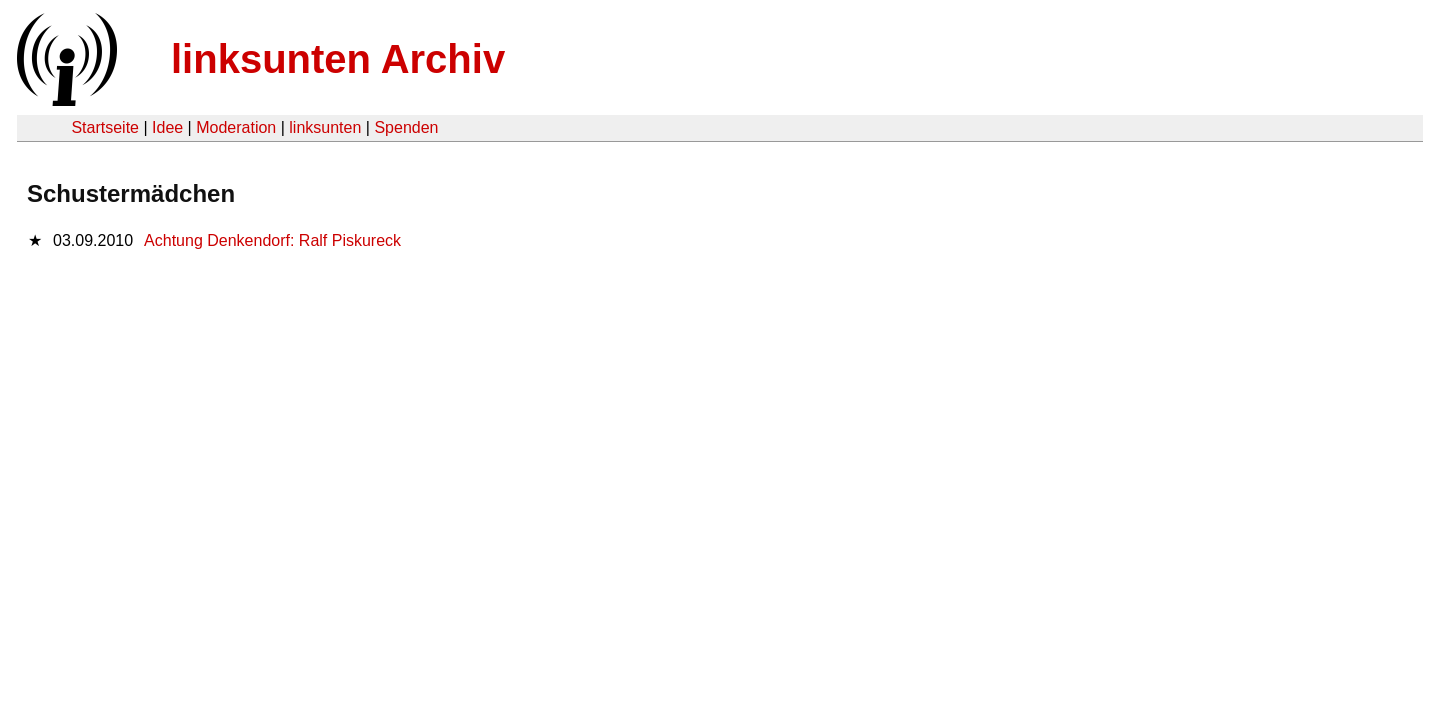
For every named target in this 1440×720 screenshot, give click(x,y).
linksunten (325, 127)
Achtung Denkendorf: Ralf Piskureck (272, 240)
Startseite (105, 127)
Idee (167, 127)
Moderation (236, 127)
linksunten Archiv (338, 59)
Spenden (406, 127)
